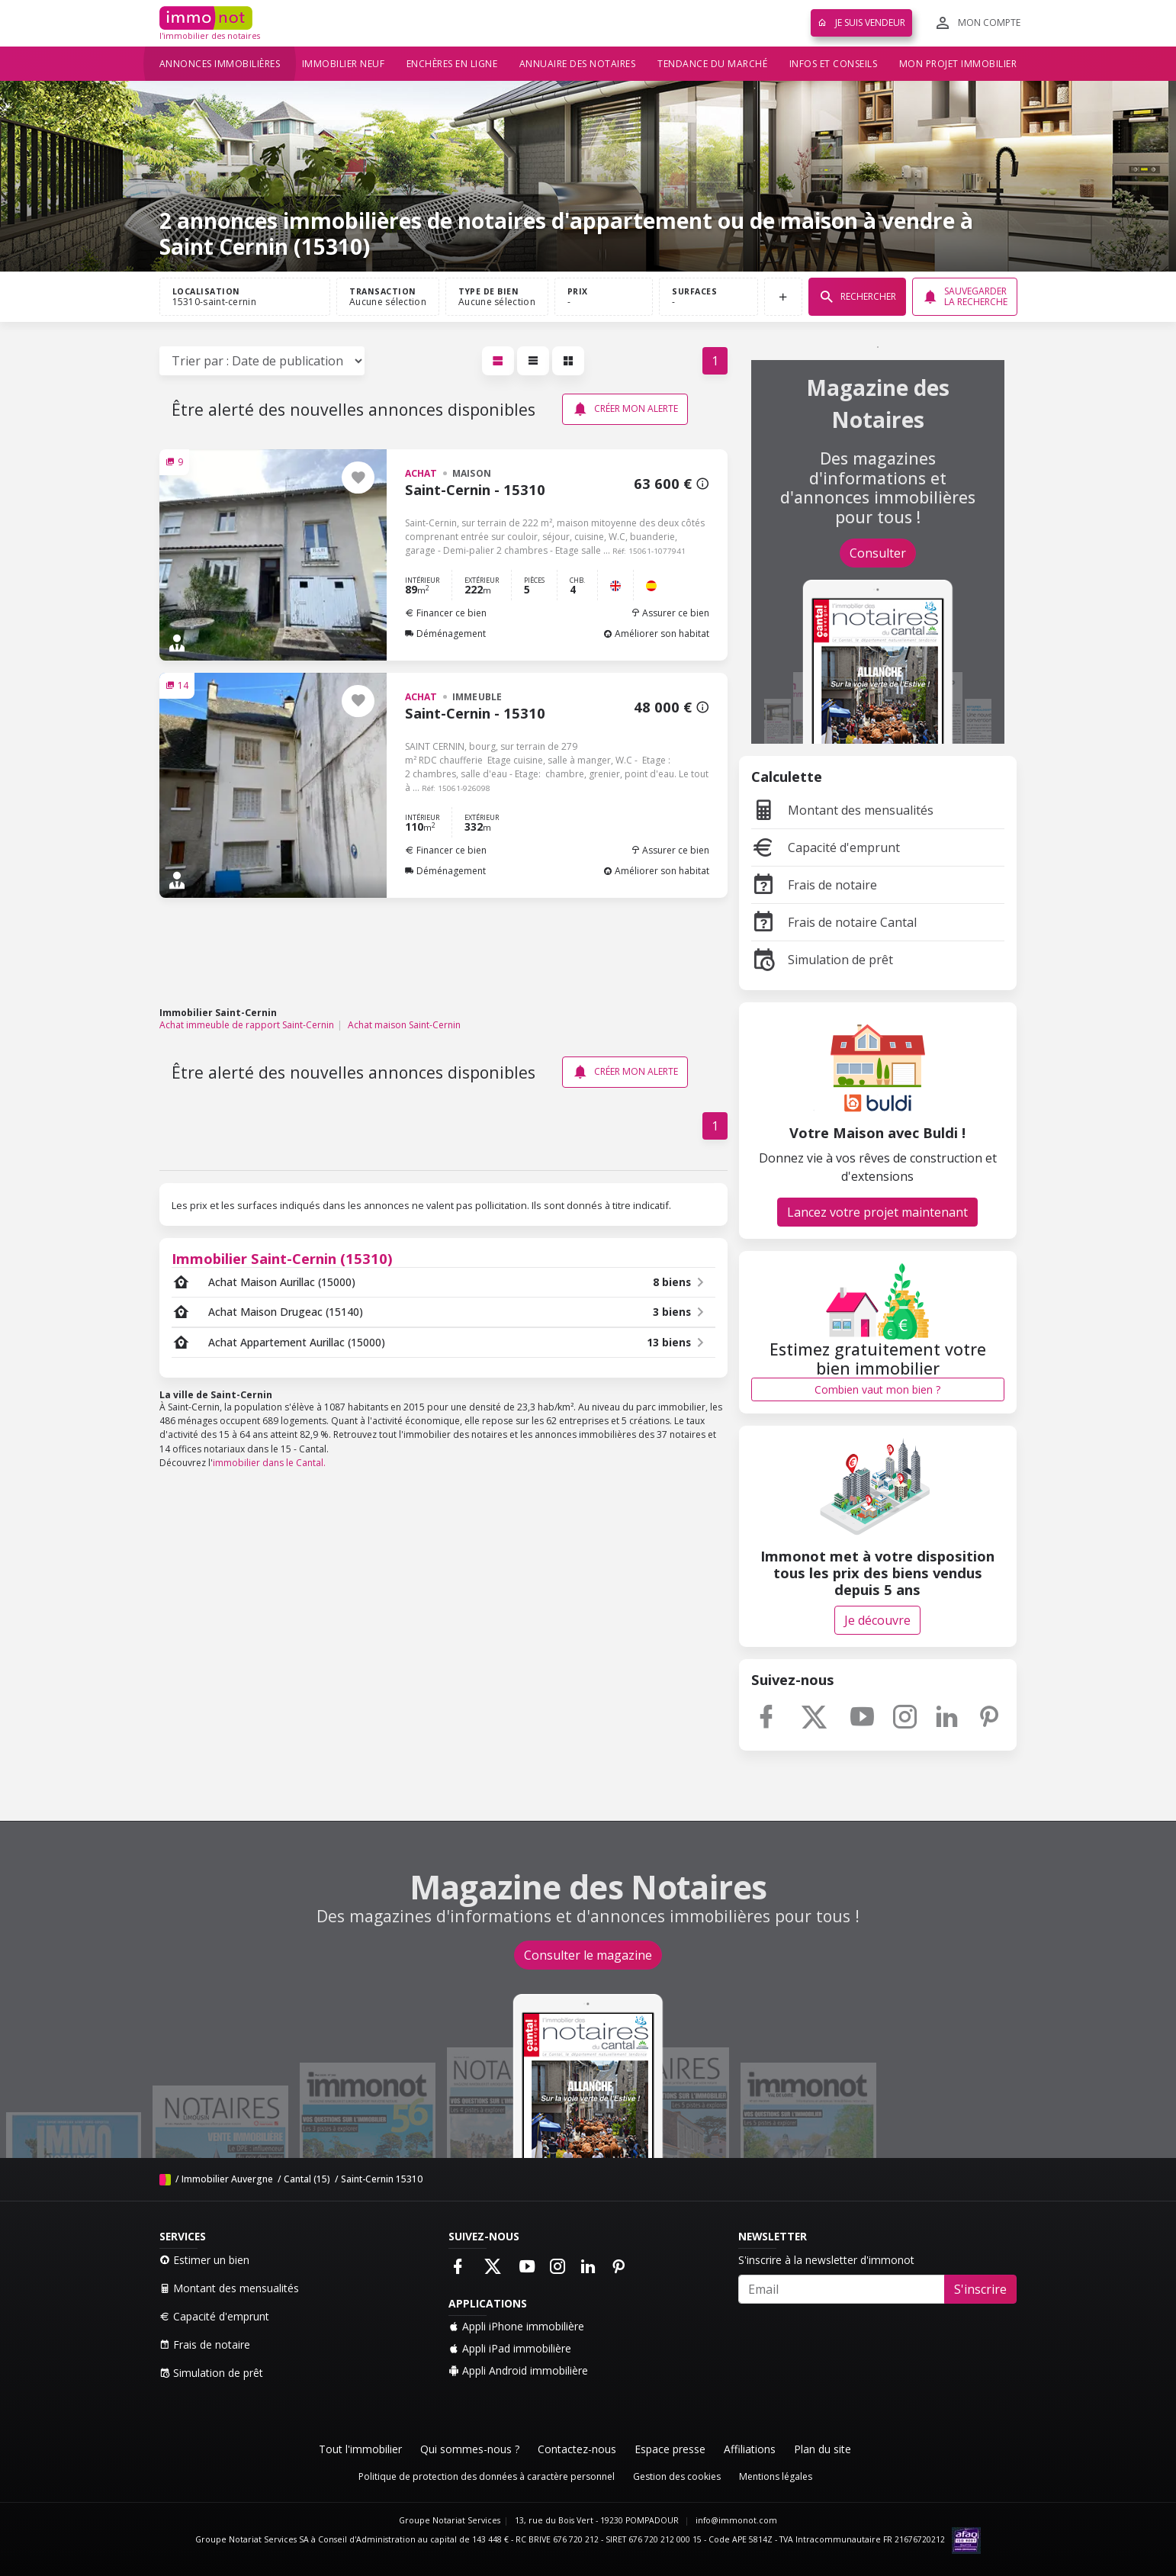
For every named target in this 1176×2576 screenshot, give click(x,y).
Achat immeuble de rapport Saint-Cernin (246, 1024)
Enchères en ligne (452, 63)
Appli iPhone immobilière (516, 2326)
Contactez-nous (577, 2449)
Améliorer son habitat (656, 633)
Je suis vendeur (861, 22)
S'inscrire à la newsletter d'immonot (826, 2260)
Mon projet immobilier (958, 63)
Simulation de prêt (822, 959)
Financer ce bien (446, 612)
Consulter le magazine (588, 1955)
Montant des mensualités (842, 810)
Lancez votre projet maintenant (877, 1212)
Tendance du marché (712, 63)
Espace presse (670, 2449)
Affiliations (750, 2449)
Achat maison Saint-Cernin (404, 1024)
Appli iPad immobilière (509, 2348)
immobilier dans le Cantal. (269, 1462)
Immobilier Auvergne (227, 2178)
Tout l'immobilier (360, 2449)
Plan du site (822, 2449)
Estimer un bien (204, 2260)
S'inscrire (980, 2289)
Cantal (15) (307, 2178)
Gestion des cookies (677, 2476)
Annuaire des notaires (577, 63)
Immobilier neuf (343, 63)
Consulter (878, 553)
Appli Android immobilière (518, 2370)
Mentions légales (775, 2476)
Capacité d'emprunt (825, 847)
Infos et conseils (833, 63)
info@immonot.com (736, 2520)
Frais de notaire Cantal (834, 922)
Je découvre (877, 1620)
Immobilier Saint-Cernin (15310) (282, 1258)
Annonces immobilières (220, 63)
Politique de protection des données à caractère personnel (486, 2476)
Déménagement (445, 633)
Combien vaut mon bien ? (877, 1389)
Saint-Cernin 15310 (382, 2178)
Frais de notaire (814, 885)
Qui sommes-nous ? (469, 2449)
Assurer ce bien (670, 612)
